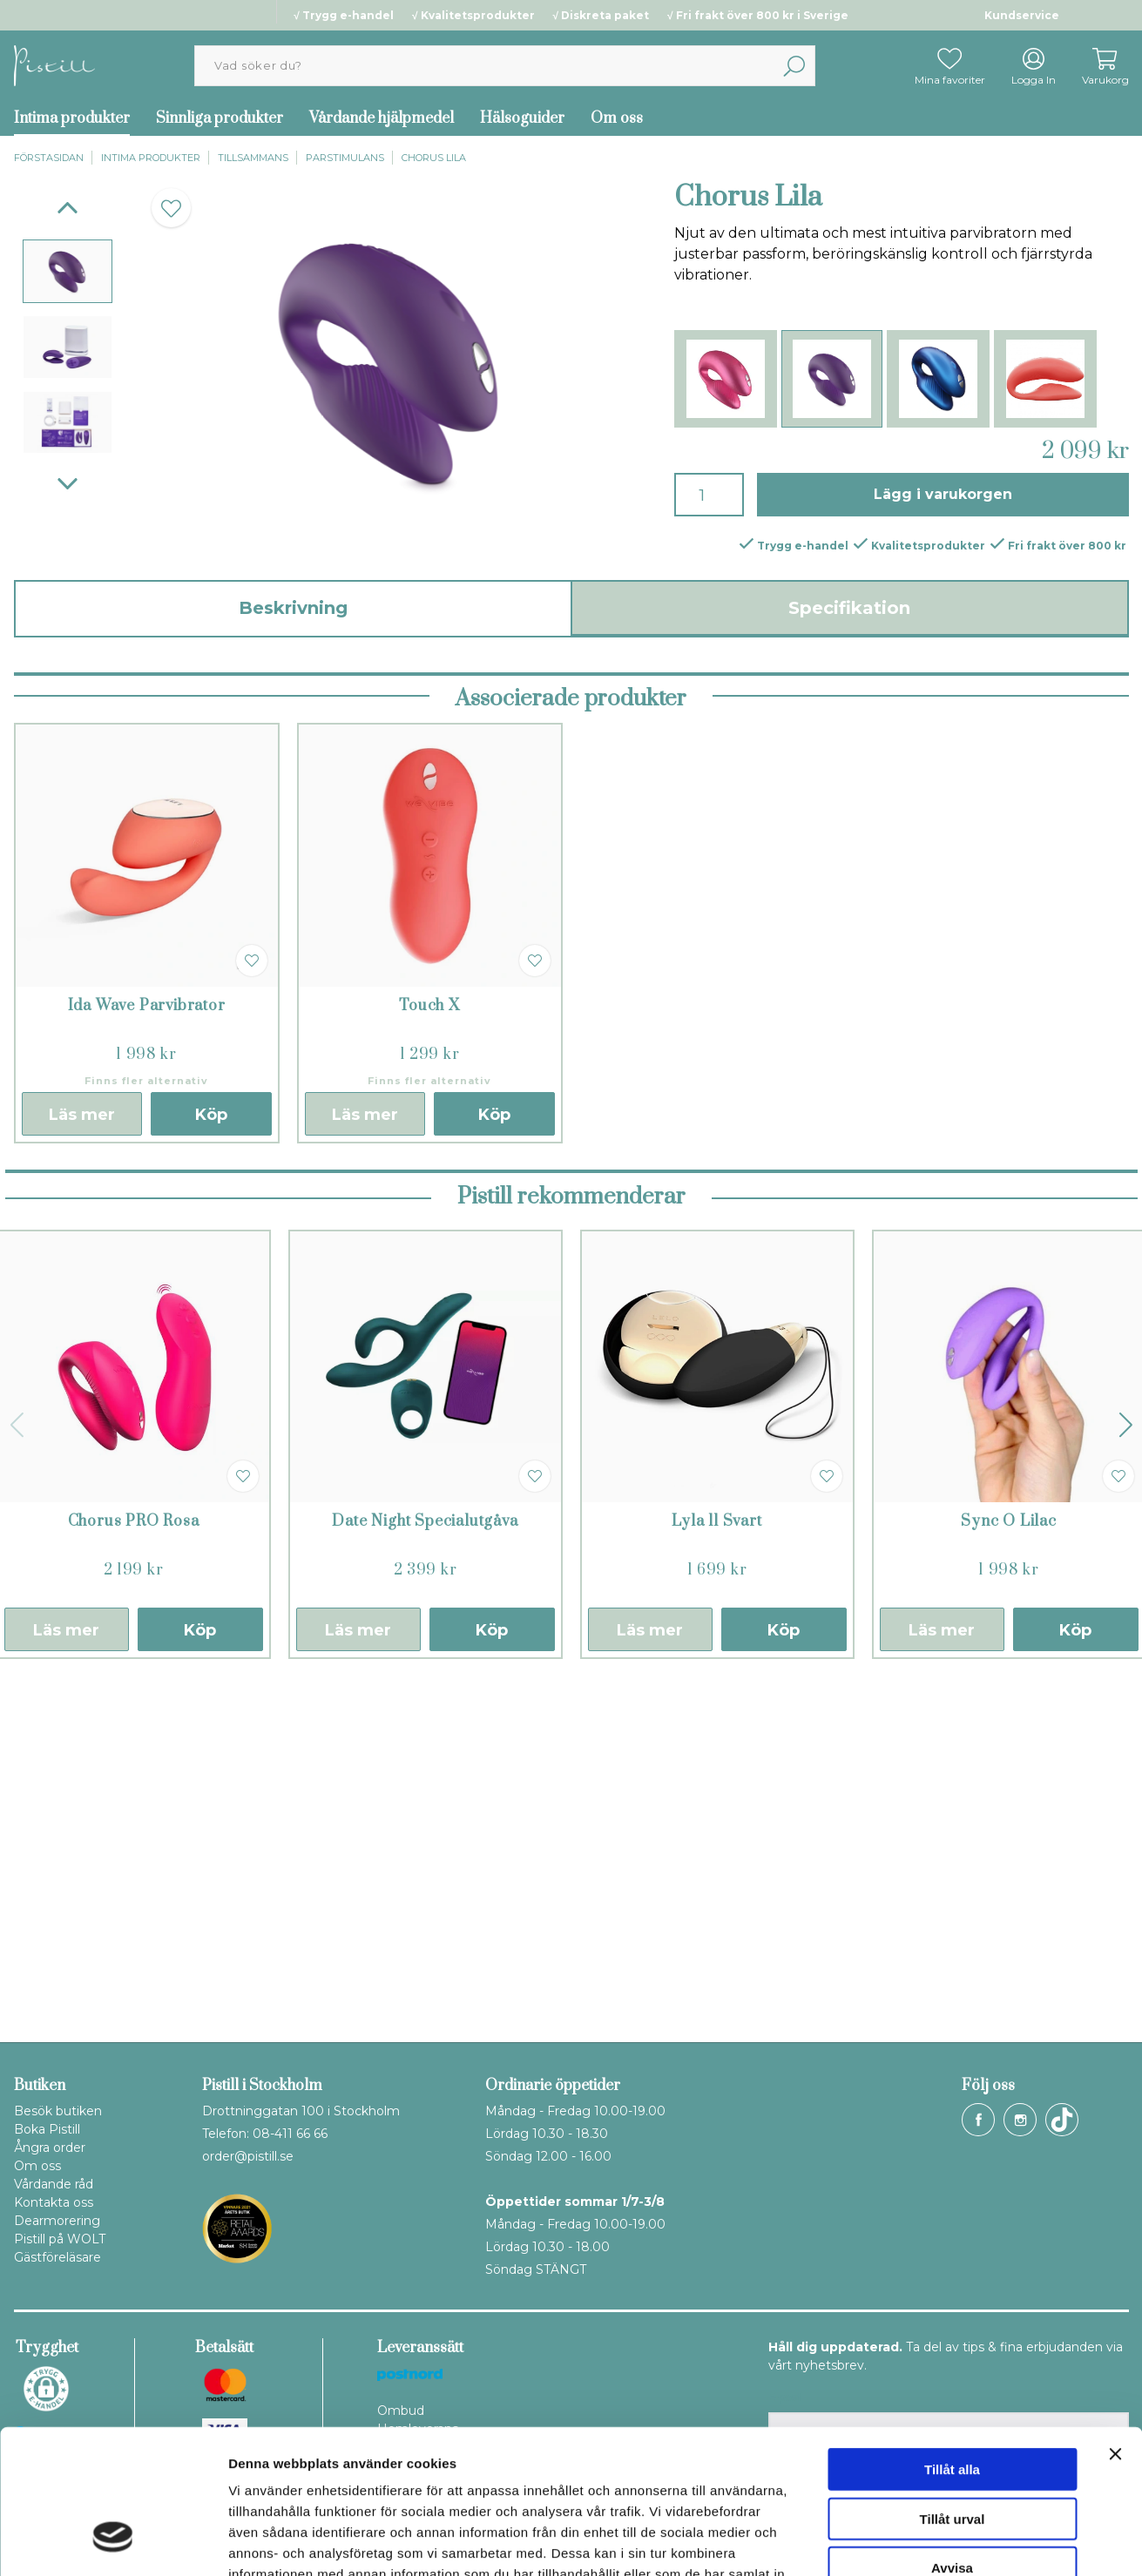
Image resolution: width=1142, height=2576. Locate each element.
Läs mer (82, 1463)
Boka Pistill (47, 2129)
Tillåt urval (952, 2395)
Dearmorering (57, 2221)
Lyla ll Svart (716, 1869)
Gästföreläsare (57, 2257)
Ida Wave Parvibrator (147, 1354)
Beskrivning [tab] (293, 607)
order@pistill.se (248, 2156)
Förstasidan (49, 158)
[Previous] (67, 207)
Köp (211, 1463)
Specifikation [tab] (849, 607)
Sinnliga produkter (219, 118)
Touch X (429, 1354)
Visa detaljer (946, 2541)
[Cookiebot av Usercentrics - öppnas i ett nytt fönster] (113, 2542)
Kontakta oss (53, 2202)
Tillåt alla (952, 2345)
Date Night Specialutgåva (424, 1869)
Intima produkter (72, 118)
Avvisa (952, 2444)
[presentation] (67, 271)
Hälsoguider (522, 118)
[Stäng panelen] (1115, 2330)
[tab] (67, 271)
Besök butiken (58, 2111)
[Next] (67, 483)
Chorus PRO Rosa (133, 1869)
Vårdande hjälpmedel (381, 118)
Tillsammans (253, 158)
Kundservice (1021, 15)
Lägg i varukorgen (943, 494)
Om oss (617, 118)
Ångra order (49, 2147)
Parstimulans (345, 158)
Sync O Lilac (1009, 1869)
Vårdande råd (53, 2184)
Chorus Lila (434, 158)
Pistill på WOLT (59, 2239)
